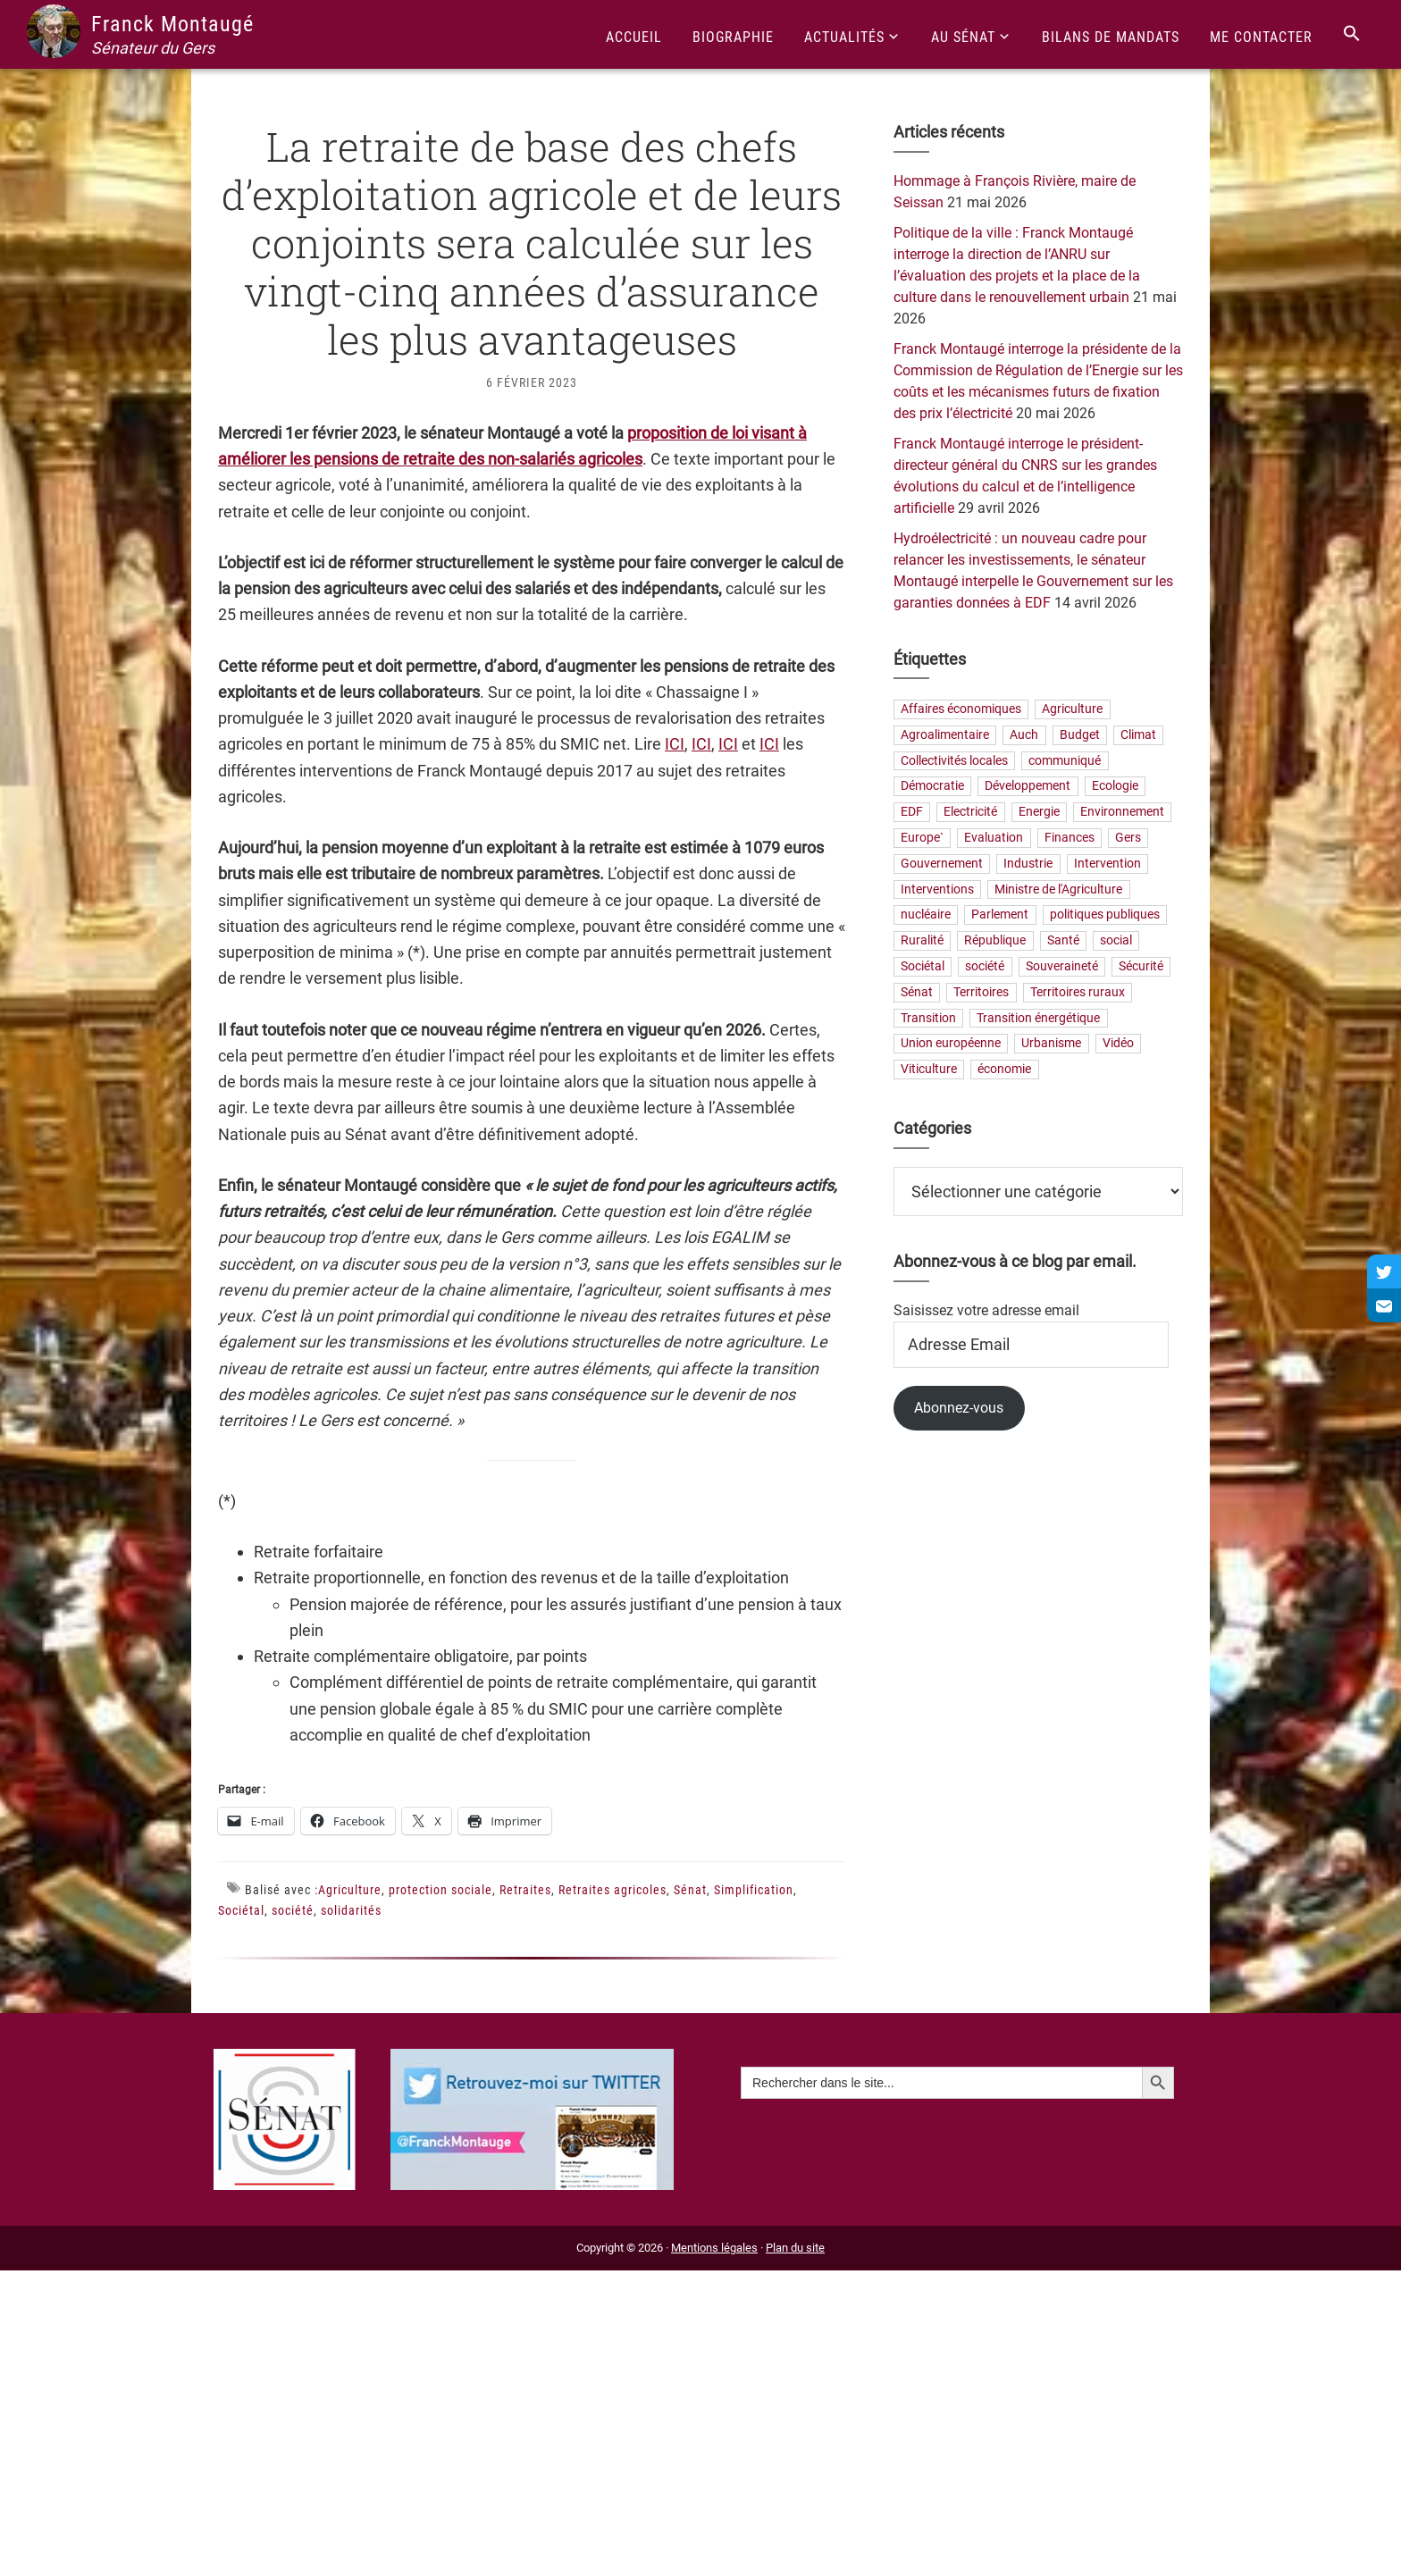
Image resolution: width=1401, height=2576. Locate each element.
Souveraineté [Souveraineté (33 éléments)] (1062, 966)
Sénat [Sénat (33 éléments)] (917, 992)
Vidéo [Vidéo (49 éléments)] (1118, 1044)
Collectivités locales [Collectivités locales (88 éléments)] (954, 760)
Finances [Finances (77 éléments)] (1069, 837)
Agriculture (350, 1890)
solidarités (351, 1910)
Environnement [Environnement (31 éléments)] (1122, 812)
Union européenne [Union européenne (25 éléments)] (951, 1044)
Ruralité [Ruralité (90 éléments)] (922, 941)
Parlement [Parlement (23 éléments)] (999, 915)
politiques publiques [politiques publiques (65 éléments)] (1105, 915)
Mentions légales (714, 2247)
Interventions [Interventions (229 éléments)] (937, 889)
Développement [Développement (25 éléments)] (1027, 786)
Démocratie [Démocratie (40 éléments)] (932, 786)
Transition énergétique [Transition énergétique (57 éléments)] (1038, 1018)
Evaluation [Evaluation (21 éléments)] (993, 837)
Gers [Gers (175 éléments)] (1128, 837)
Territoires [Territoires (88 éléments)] (981, 992)
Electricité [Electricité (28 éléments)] (970, 812)
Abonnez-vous (958, 1407)
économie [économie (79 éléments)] (1004, 1070)
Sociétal (241, 1910)
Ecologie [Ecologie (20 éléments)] (1115, 786)
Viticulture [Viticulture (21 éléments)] (929, 1070)
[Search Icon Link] (1352, 34)
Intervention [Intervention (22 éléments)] (1107, 863)
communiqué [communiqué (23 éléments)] (1064, 760)
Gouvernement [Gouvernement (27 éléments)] (942, 863)
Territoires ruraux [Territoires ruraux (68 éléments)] (1077, 992)
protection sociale (440, 1890)
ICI (674, 743)
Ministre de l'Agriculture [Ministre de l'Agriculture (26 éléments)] (1058, 889)
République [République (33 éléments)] (995, 941)
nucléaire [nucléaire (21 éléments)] (926, 915)
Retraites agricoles (612, 1890)
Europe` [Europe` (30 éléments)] (922, 837)
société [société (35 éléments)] (984, 966)
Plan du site (795, 2247)
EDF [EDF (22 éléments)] (912, 812)
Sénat (690, 1890)
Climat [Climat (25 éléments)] (1138, 735)
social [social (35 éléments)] (1116, 941)
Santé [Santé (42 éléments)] (1063, 941)
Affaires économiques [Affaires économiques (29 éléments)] (961, 709)
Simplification (753, 1890)
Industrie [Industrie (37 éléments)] (1028, 863)
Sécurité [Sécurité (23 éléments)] (1141, 966)
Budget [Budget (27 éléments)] (1080, 735)
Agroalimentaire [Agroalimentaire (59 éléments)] (945, 735)
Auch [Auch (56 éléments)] (1024, 735)
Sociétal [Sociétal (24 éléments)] (922, 966)
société (293, 1910)
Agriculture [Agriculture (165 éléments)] (1072, 709)
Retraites (525, 1890)
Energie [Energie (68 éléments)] (1039, 812)
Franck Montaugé (172, 24)
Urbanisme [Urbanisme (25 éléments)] (1051, 1044)
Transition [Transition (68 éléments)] (928, 1018)
